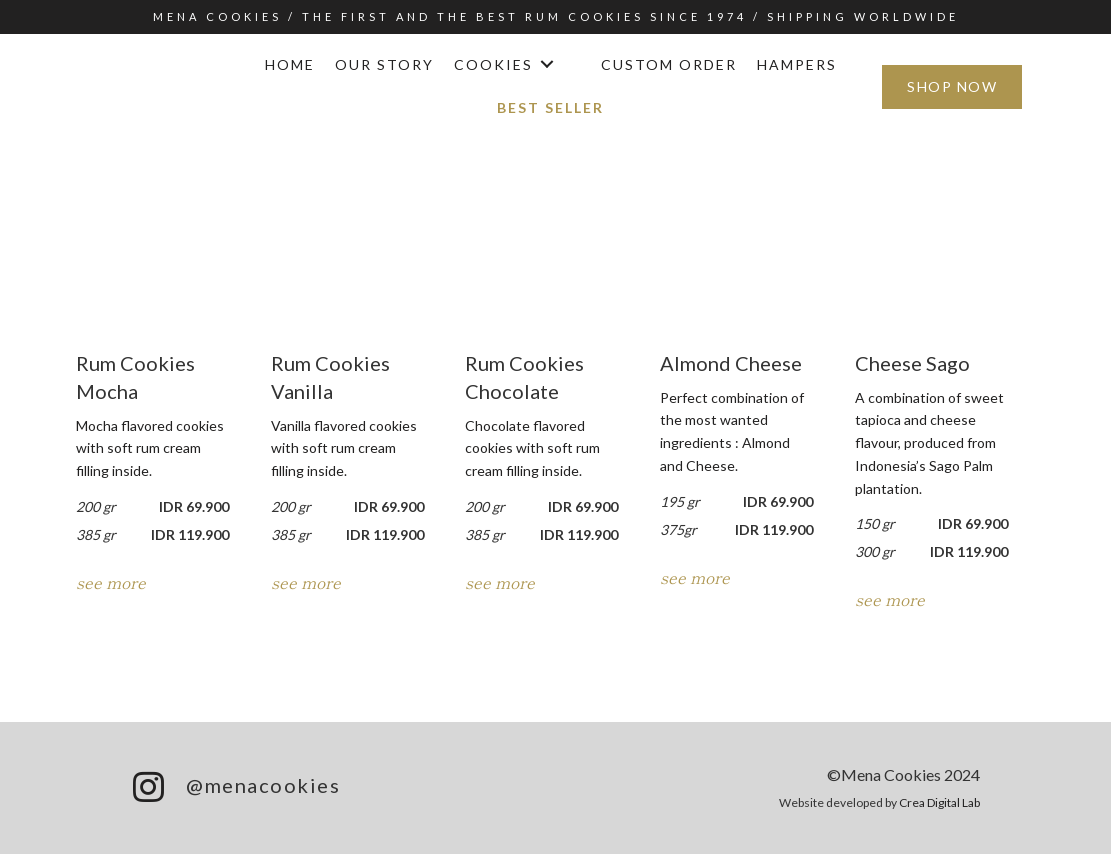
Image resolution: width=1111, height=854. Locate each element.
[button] (545, 65)
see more (111, 582)
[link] (290, 65)
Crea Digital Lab (939, 802)
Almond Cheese (731, 363)
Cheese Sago (912, 363)
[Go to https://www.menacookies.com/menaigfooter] (333, 788)
